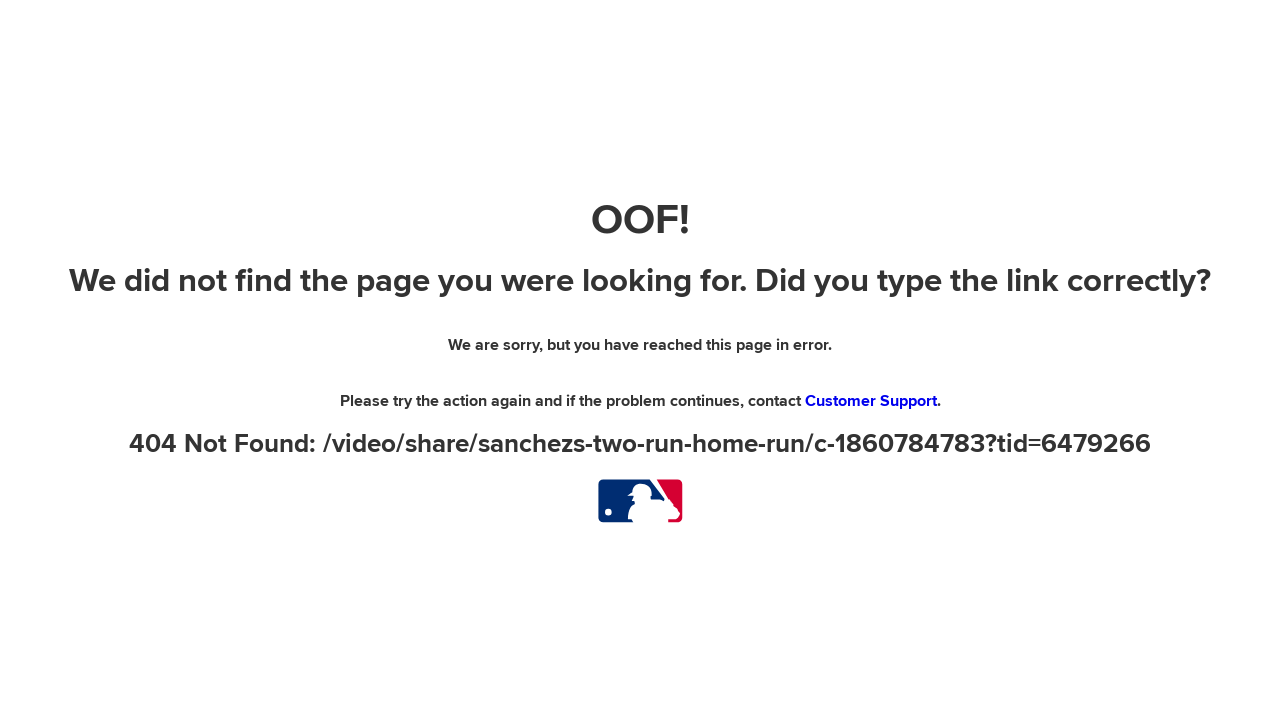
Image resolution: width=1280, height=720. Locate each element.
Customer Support (871, 401)
